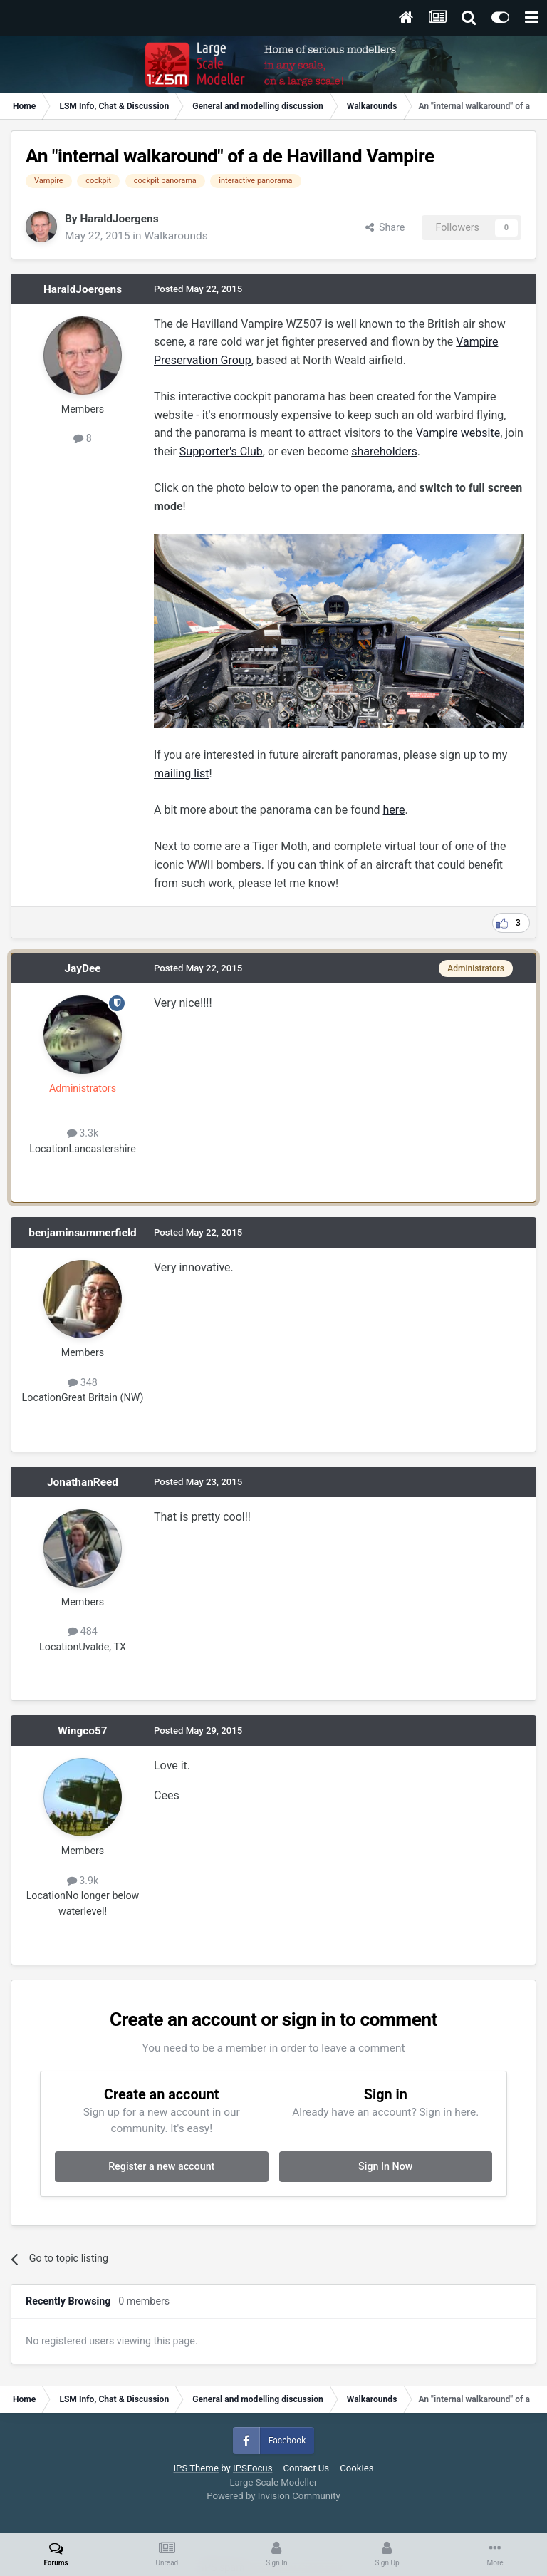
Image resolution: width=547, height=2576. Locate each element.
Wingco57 (82, 1730)
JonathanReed (82, 1482)
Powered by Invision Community (273, 2495)
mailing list (181, 773)
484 (83, 1631)
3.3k (83, 1133)
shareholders (384, 451)
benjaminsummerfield (82, 1232)
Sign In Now (385, 2166)
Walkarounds (175, 235)
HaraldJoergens (119, 218)
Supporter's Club (221, 451)
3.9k (83, 1880)
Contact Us (306, 2468)
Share (385, 227)
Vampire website (458, 433)
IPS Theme (195, 2468)
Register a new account (161, 2166)
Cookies (356, 2468)
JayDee (82, 968)
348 (83, 1382)
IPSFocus (252, 2468)
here (394, 810)
